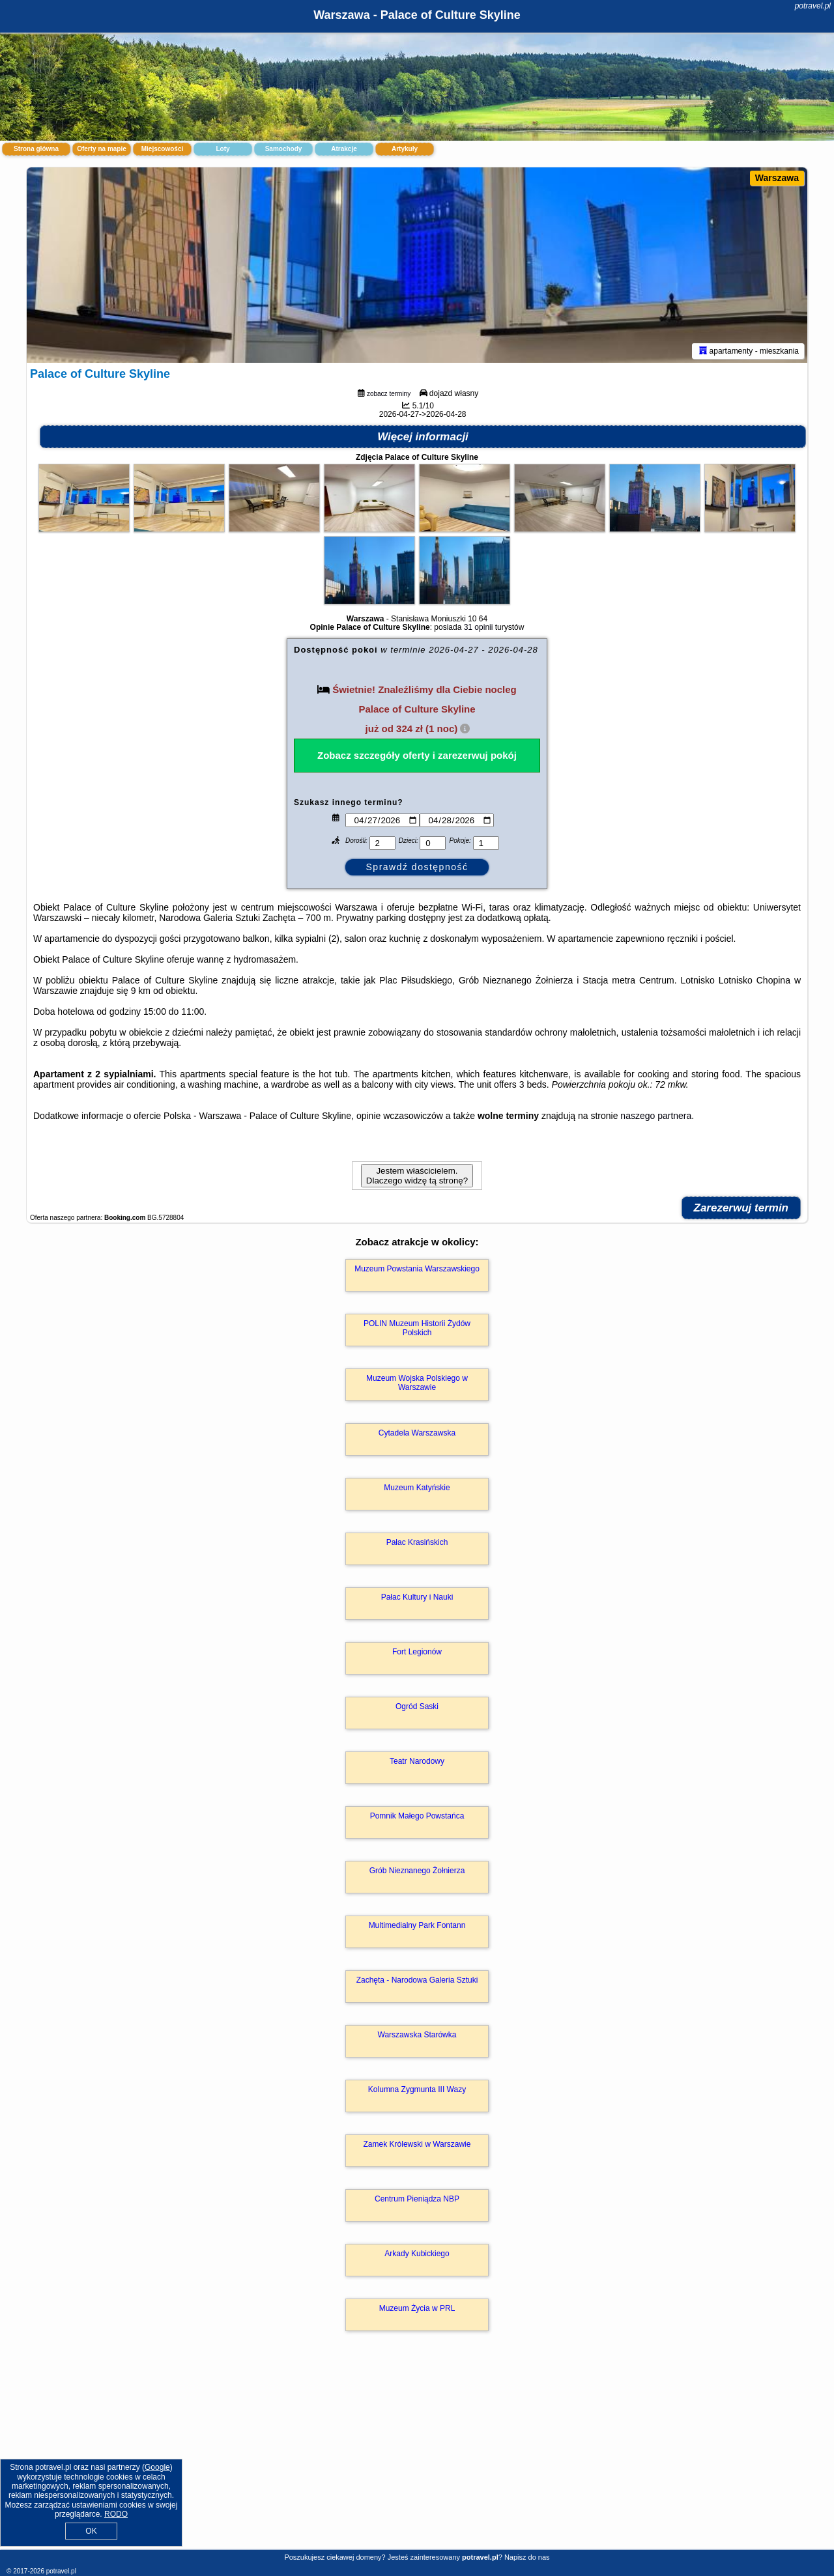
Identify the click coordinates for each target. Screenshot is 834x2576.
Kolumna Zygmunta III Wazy (417, 2089)
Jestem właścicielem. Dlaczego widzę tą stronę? (417, 1175)
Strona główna (36, 148)
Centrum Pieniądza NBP (417, 2198)
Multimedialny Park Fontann (417, 1925)
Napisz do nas (527, 2557)
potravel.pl (813, 5)
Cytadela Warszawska (417, 1432)
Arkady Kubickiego (416, 2253)
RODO (116, 2514)
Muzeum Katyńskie (417, 1487)
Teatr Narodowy (417, 1761)
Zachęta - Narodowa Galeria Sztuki (417, 1980)
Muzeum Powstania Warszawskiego (417, 1268)
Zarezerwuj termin (741, 1208)
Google (157, 2467)
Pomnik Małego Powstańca (417, 1815)
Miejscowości (162, 148)
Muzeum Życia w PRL (417, 2308)
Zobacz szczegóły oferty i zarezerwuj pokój (417, 755)
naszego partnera (655, 1116)
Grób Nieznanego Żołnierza (417, 1870)
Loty (222, 148)
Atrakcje (343, 148)
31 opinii (478, 627)
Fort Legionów (417, 1651)
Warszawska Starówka (417, 2034)
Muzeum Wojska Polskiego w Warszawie (417, 1383)
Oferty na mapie (101, 148)
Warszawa (777, 178)
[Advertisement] (417, 2454)
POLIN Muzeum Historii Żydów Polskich (417, 1328)
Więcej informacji (422, 437)
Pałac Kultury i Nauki (417, 1597)
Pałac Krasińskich (417, 1542)
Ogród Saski (417, 1706)
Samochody (283, 148)
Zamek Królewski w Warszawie (417, 2144)
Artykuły (405, 148)
